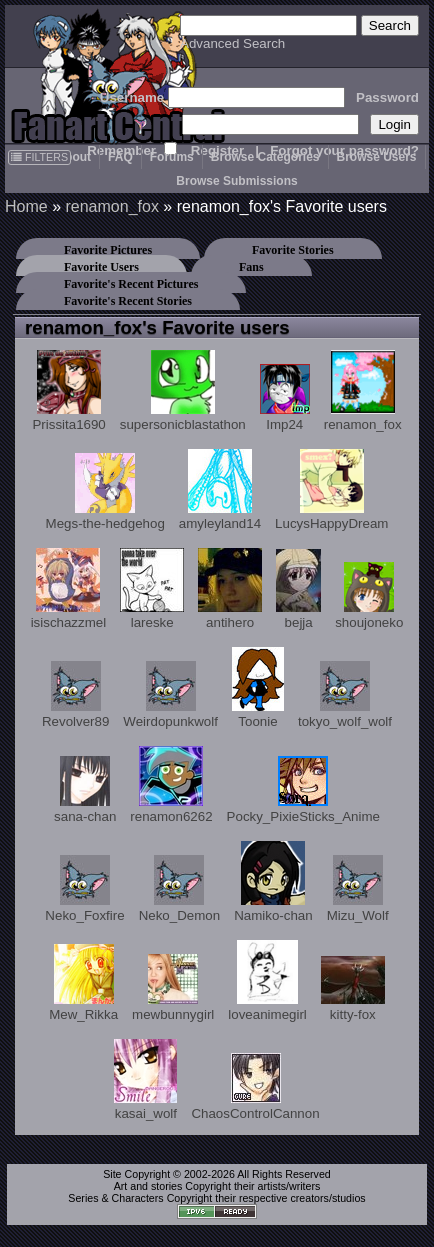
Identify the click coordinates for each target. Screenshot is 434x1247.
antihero (230, 589)
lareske (152, 589)
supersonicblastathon (183, 391)
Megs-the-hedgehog (105, 492)
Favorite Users (101, 267)
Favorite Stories (293, 250)
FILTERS (39, 157)
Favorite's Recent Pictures (131, 284)
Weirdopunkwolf (170, 695)
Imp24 (285, 398)
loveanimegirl (267, 981)
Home (26, 206)
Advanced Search (232, 43)
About (73, 157)
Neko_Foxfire (84, 889)
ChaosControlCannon (255, 1087)
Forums (172, 157)
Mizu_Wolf (358, 889)
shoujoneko (369, 596)
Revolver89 (75, 695)
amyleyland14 (220, 490)
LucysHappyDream (331, 490)
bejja (298, 589)
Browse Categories (265, 157)
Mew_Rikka (83, 983)
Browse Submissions (236, 181)
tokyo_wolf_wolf (345, 695)
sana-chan (85, 790)
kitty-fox (353, 989)
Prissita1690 (68, 391)
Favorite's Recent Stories (128, 301)
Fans (251, 267)
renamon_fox (111, 206)
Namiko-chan (273, 882)
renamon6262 (171, 785)
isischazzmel (69, 589)
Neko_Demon (180, 889)
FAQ (120, 157)
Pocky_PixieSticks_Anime (303, 790)
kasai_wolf (145, 1080)
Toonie (258, 688)
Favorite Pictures (108, 250)
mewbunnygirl (173, 988)
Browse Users (377, 157)
